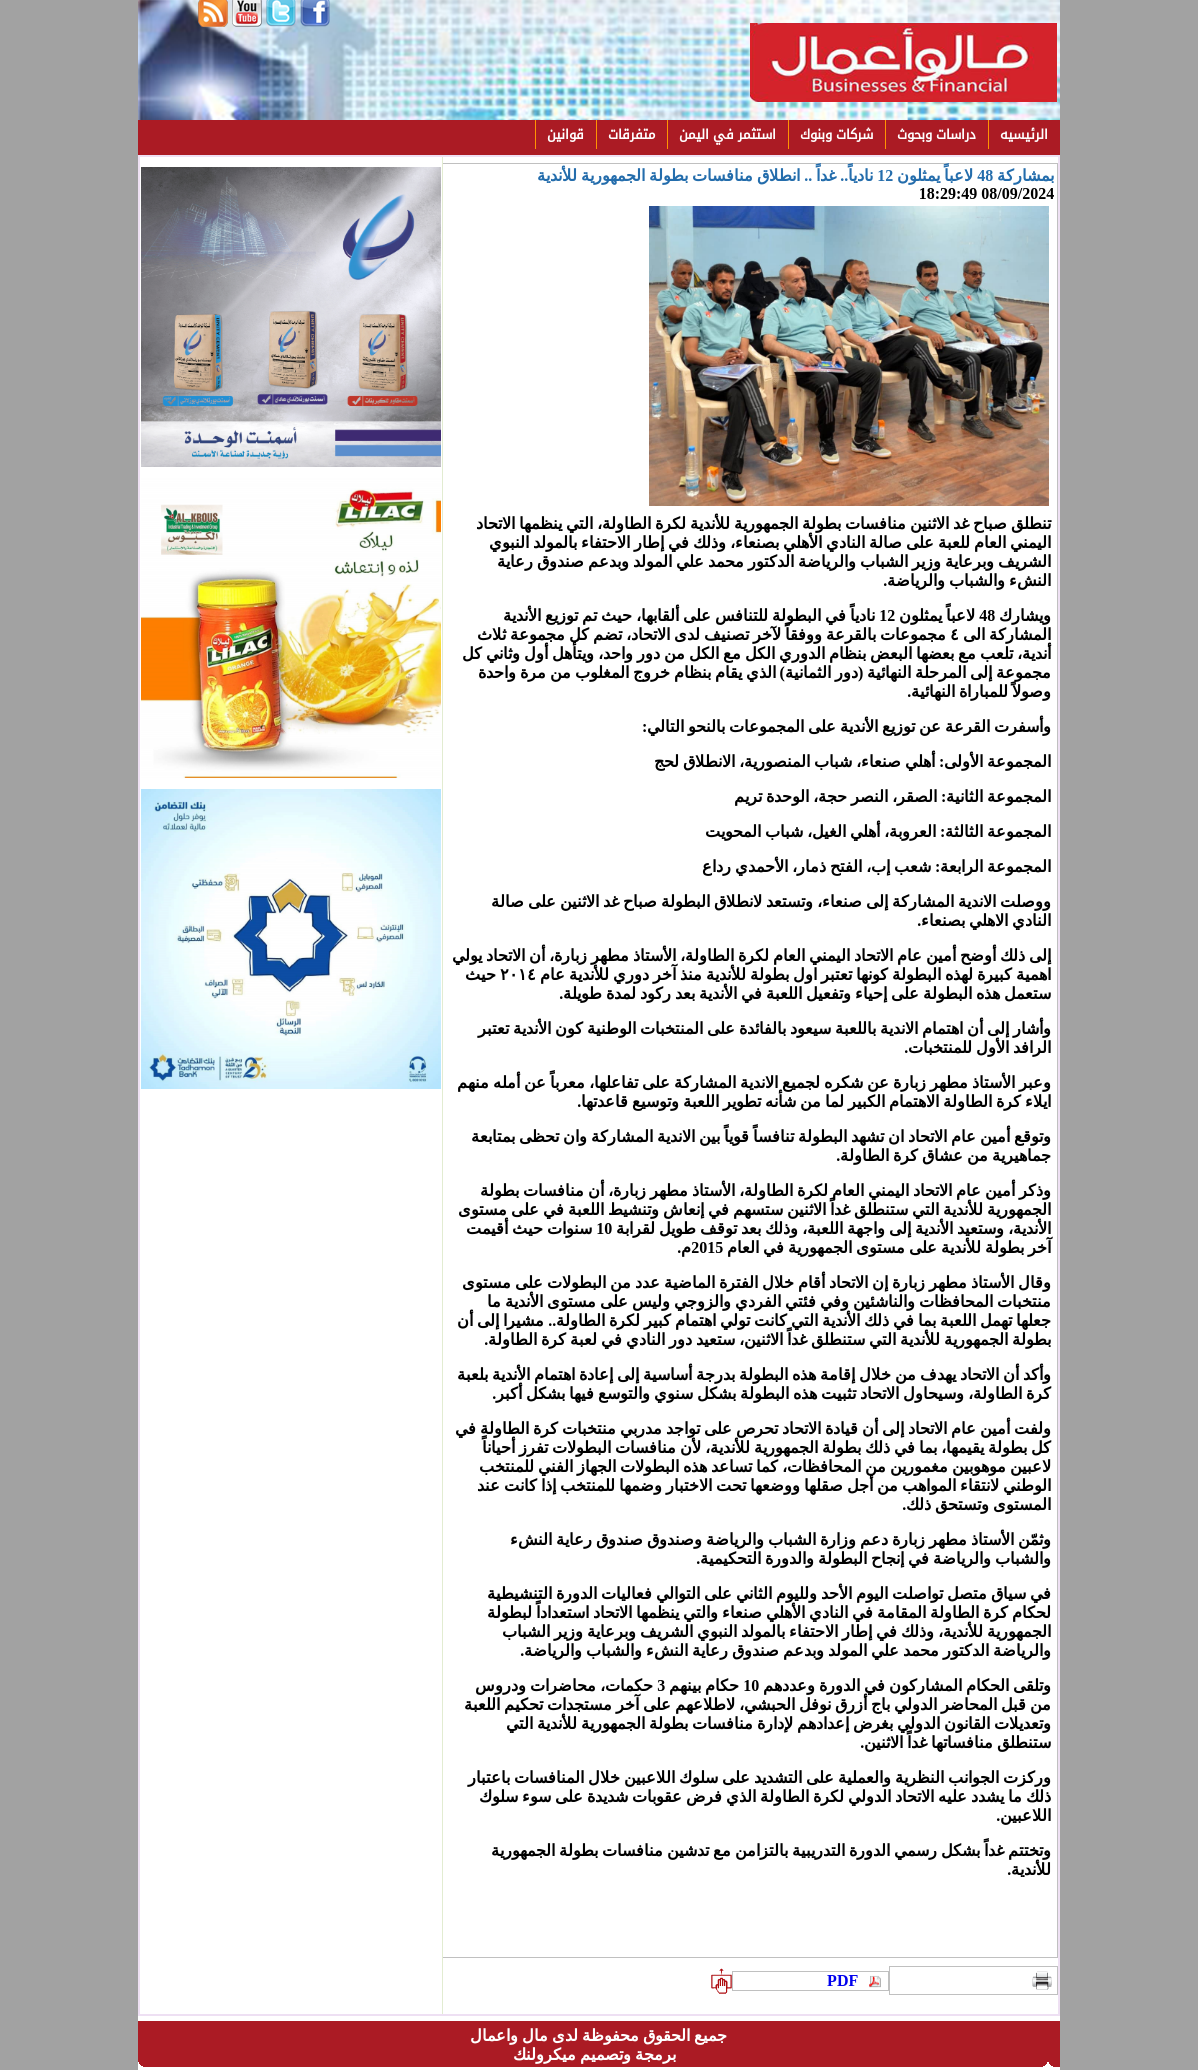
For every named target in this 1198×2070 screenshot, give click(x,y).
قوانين (565, 134)
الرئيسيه (1024, 134)
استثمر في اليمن (727, 134)
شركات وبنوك (836, 134)
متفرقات (631, 134)
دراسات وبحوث (936, 134)
